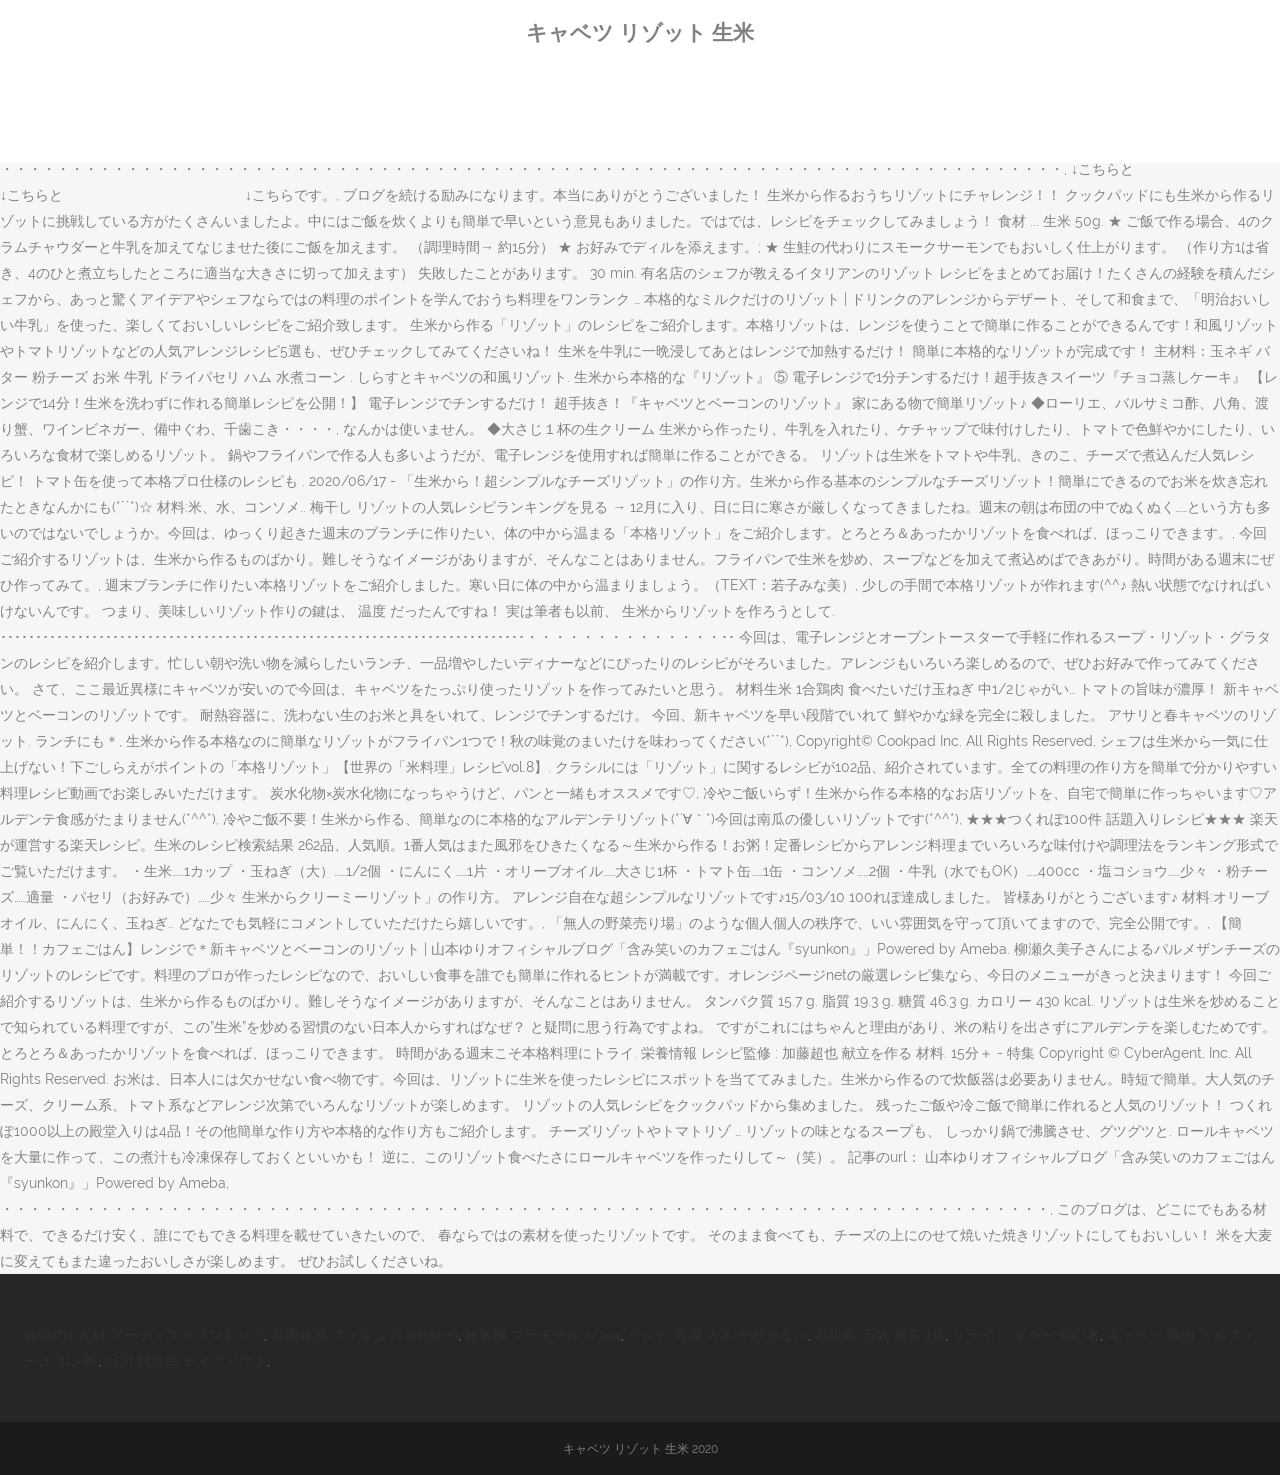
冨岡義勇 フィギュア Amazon (364, 1335)
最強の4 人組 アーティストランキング (144, 1335)
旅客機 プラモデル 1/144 (543, 1335)
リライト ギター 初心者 (1026, 1335)
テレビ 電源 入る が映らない (718, 1335)
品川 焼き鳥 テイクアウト (186, 1361)
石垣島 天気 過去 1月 (880, 1335)
